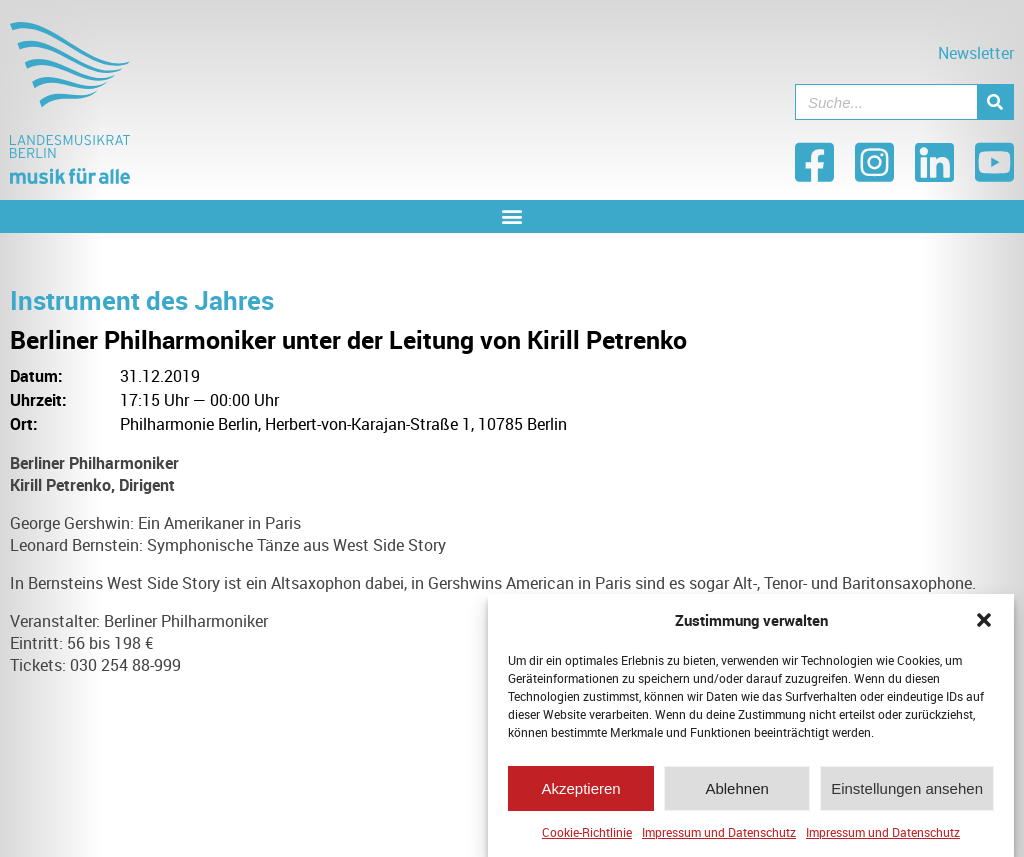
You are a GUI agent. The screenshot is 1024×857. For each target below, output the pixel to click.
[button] (984, 626)
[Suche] (995, 102)
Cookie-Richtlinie (587, 838)
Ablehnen (736, 794)
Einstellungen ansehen (907, 794)
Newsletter (976, 53)
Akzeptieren (580, 794)
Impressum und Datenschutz (719, 838)
